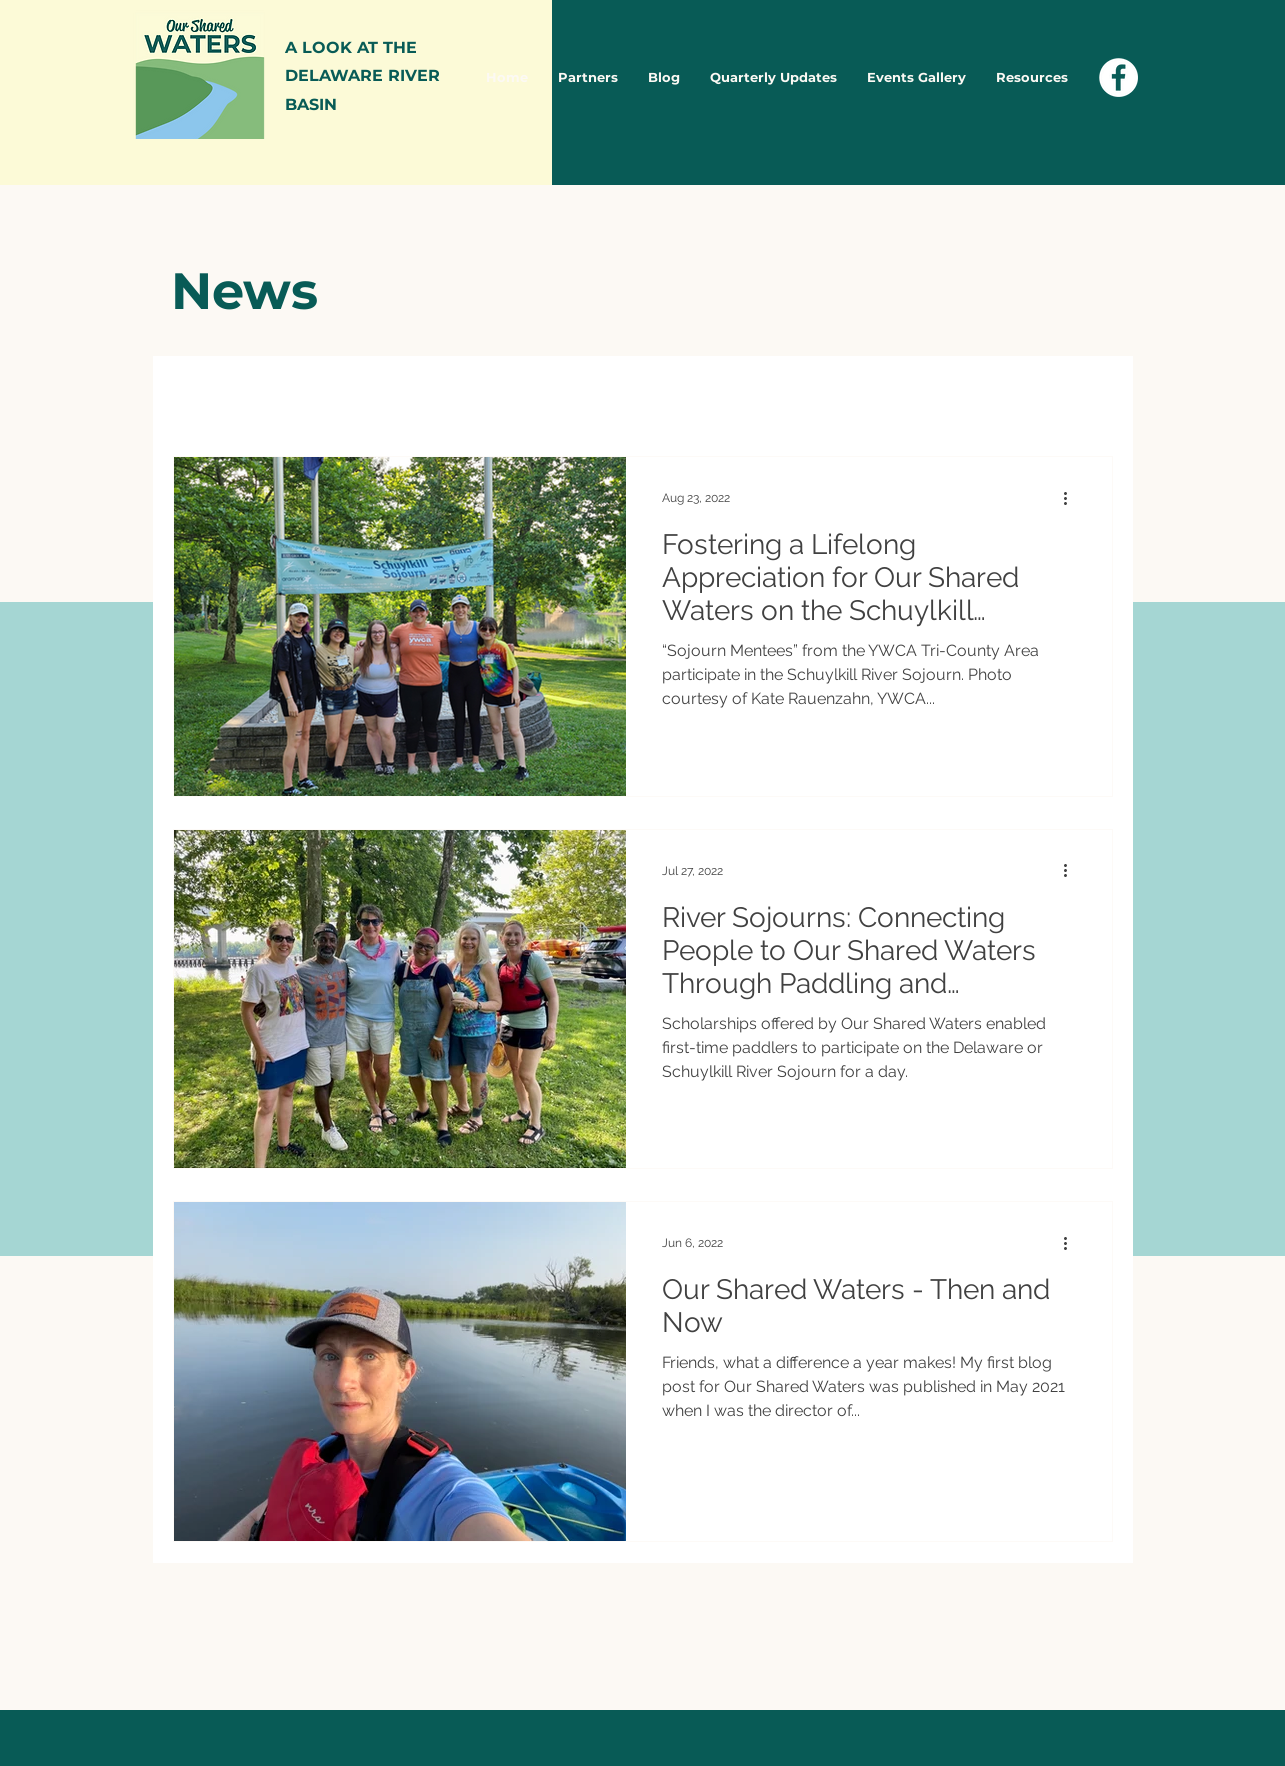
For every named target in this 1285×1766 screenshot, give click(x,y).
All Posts (206, 395)
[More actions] (1073, 498)
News (302, 395)
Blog (383, 395)
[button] (1087, 398)
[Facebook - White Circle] (1118, 77)
